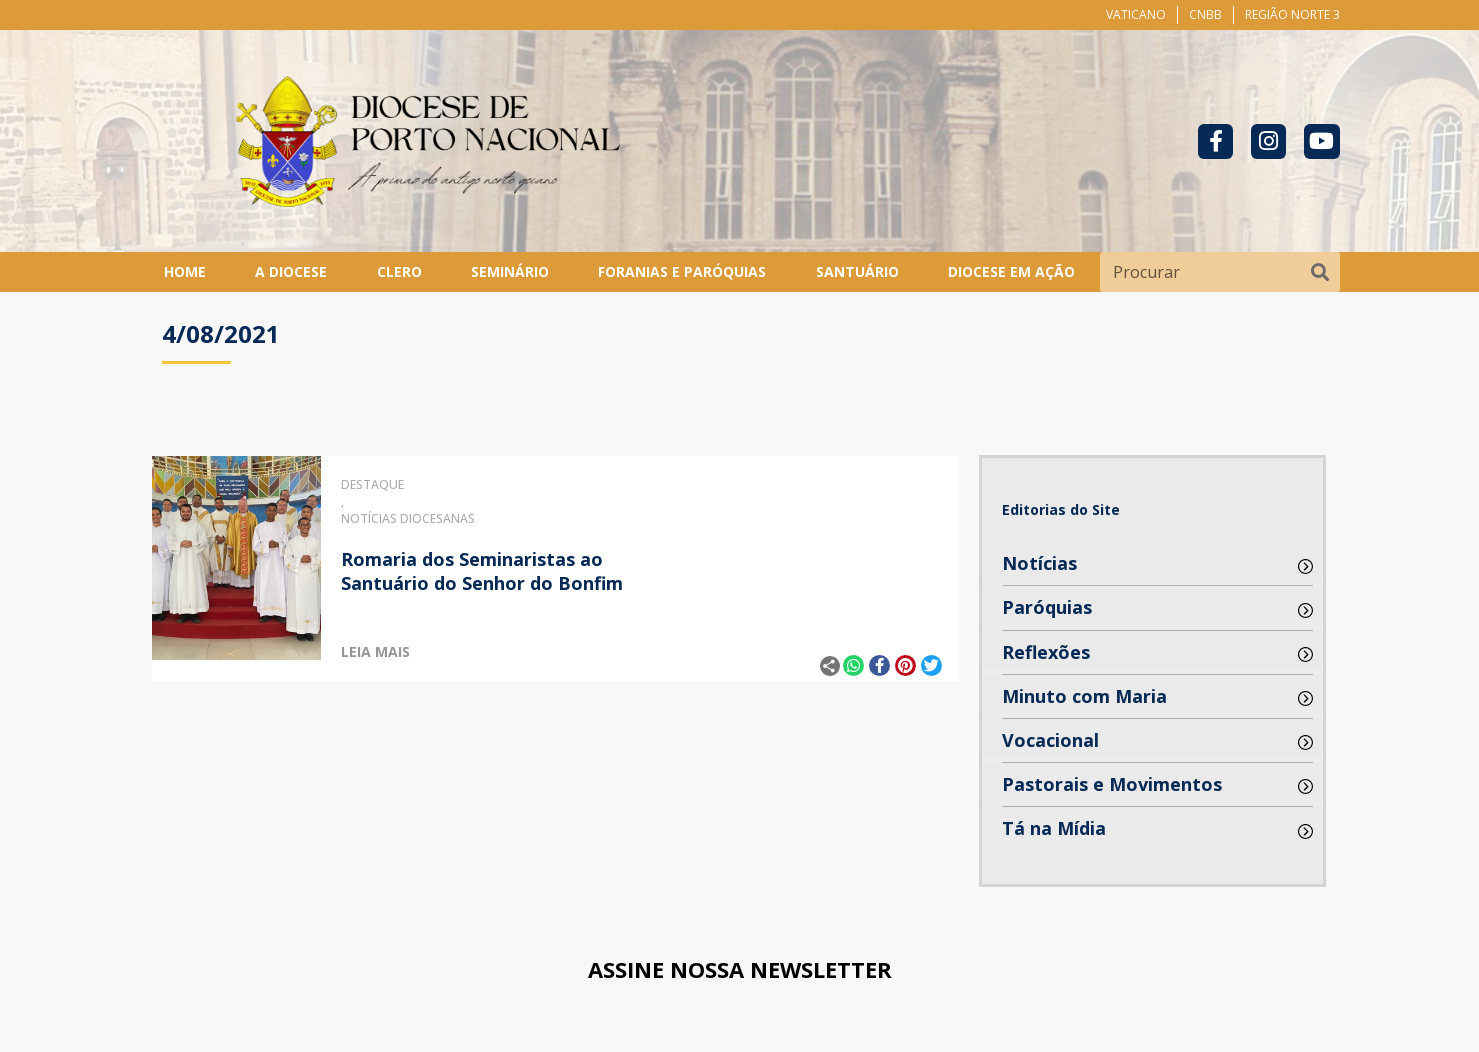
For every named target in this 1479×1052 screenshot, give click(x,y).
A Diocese (291, 271)
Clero (399, 271)
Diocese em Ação (1011, 271)
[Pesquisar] (1320, 272)
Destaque (372, 484)
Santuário (857, 271)
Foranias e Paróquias (682, 271)
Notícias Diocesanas (408, 518)
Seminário (510, 271)
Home (185, 271)
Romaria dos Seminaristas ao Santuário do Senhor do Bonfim (482, 571)
